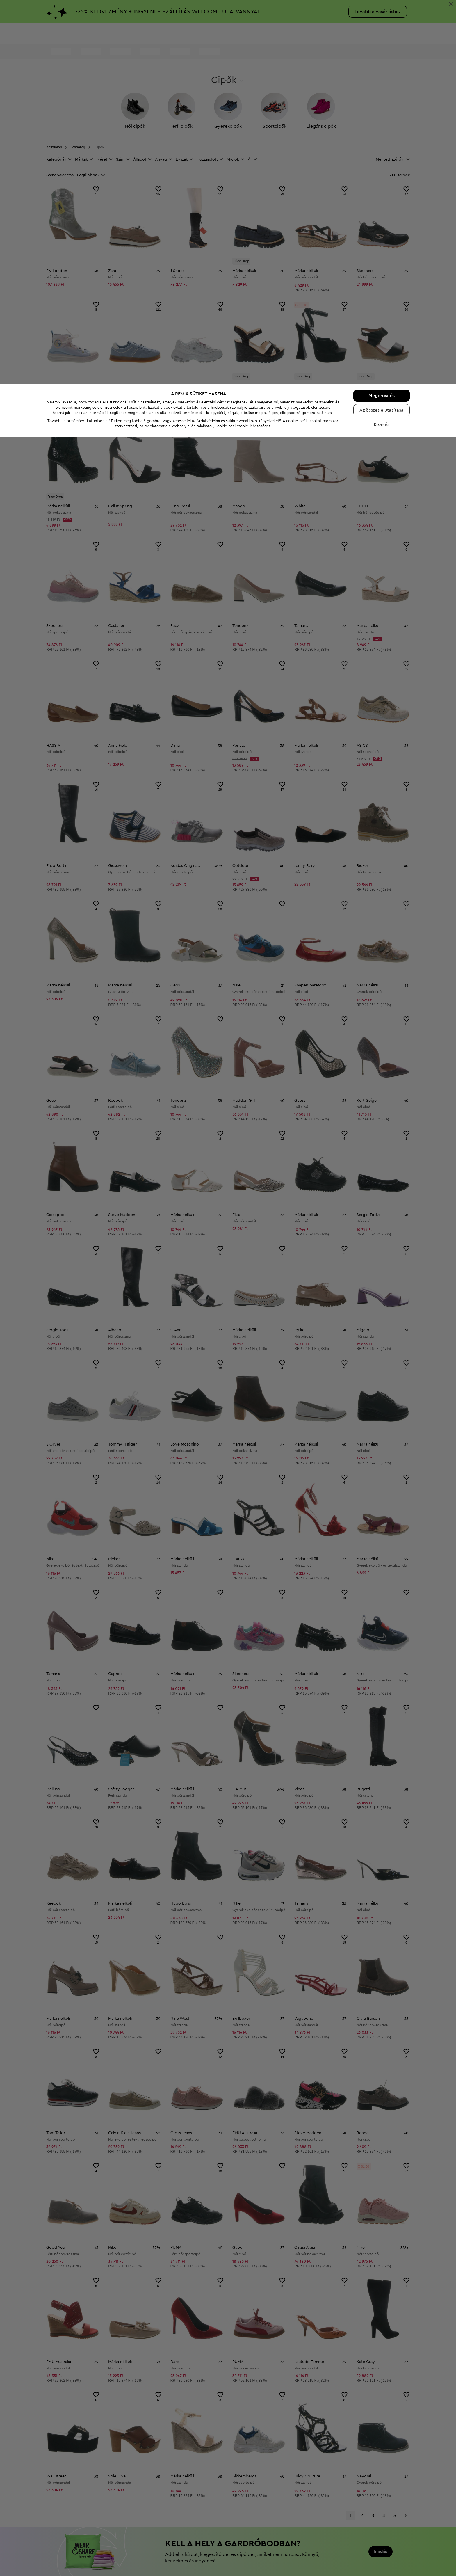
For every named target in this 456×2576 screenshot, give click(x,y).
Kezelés (381, 2564)
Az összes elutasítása (381, 2549)
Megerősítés (381, 2535)
